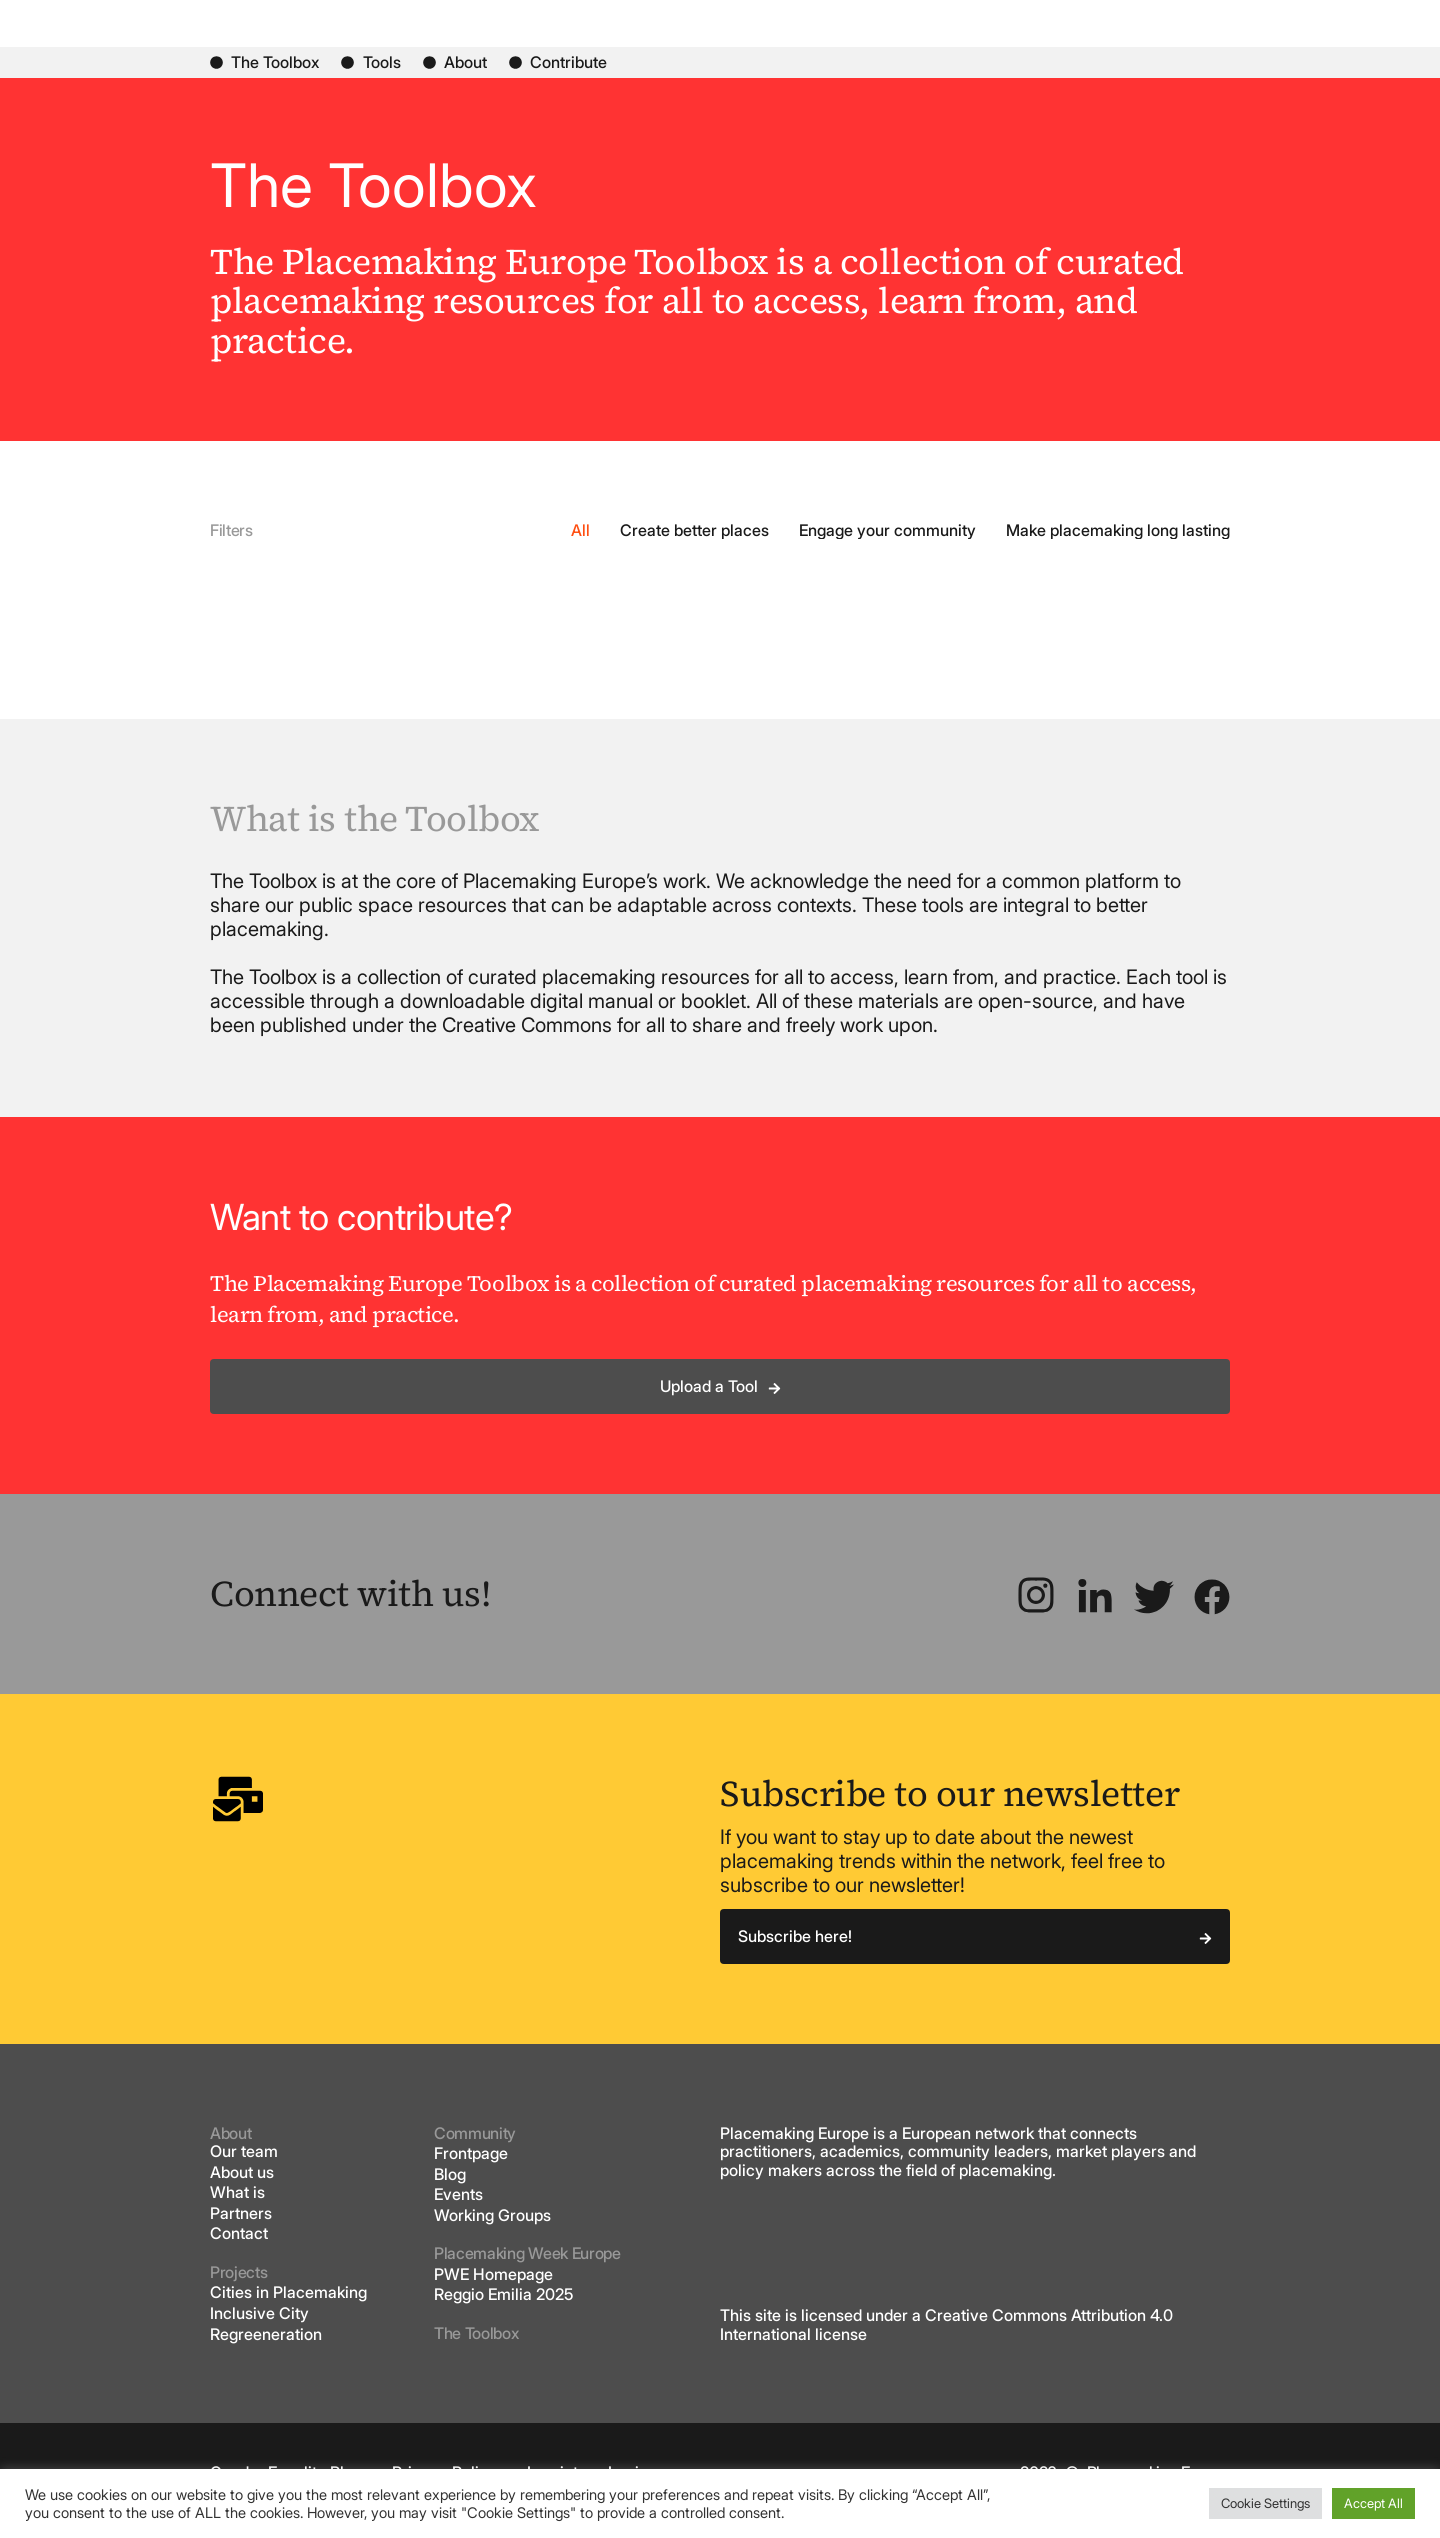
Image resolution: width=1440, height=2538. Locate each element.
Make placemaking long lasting (1118, 546)
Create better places (694, 546)
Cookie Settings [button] (1265, 2503)
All (580, 546)
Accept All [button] (1373, 2503)
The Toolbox (476, 2350)
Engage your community (887, 546)
